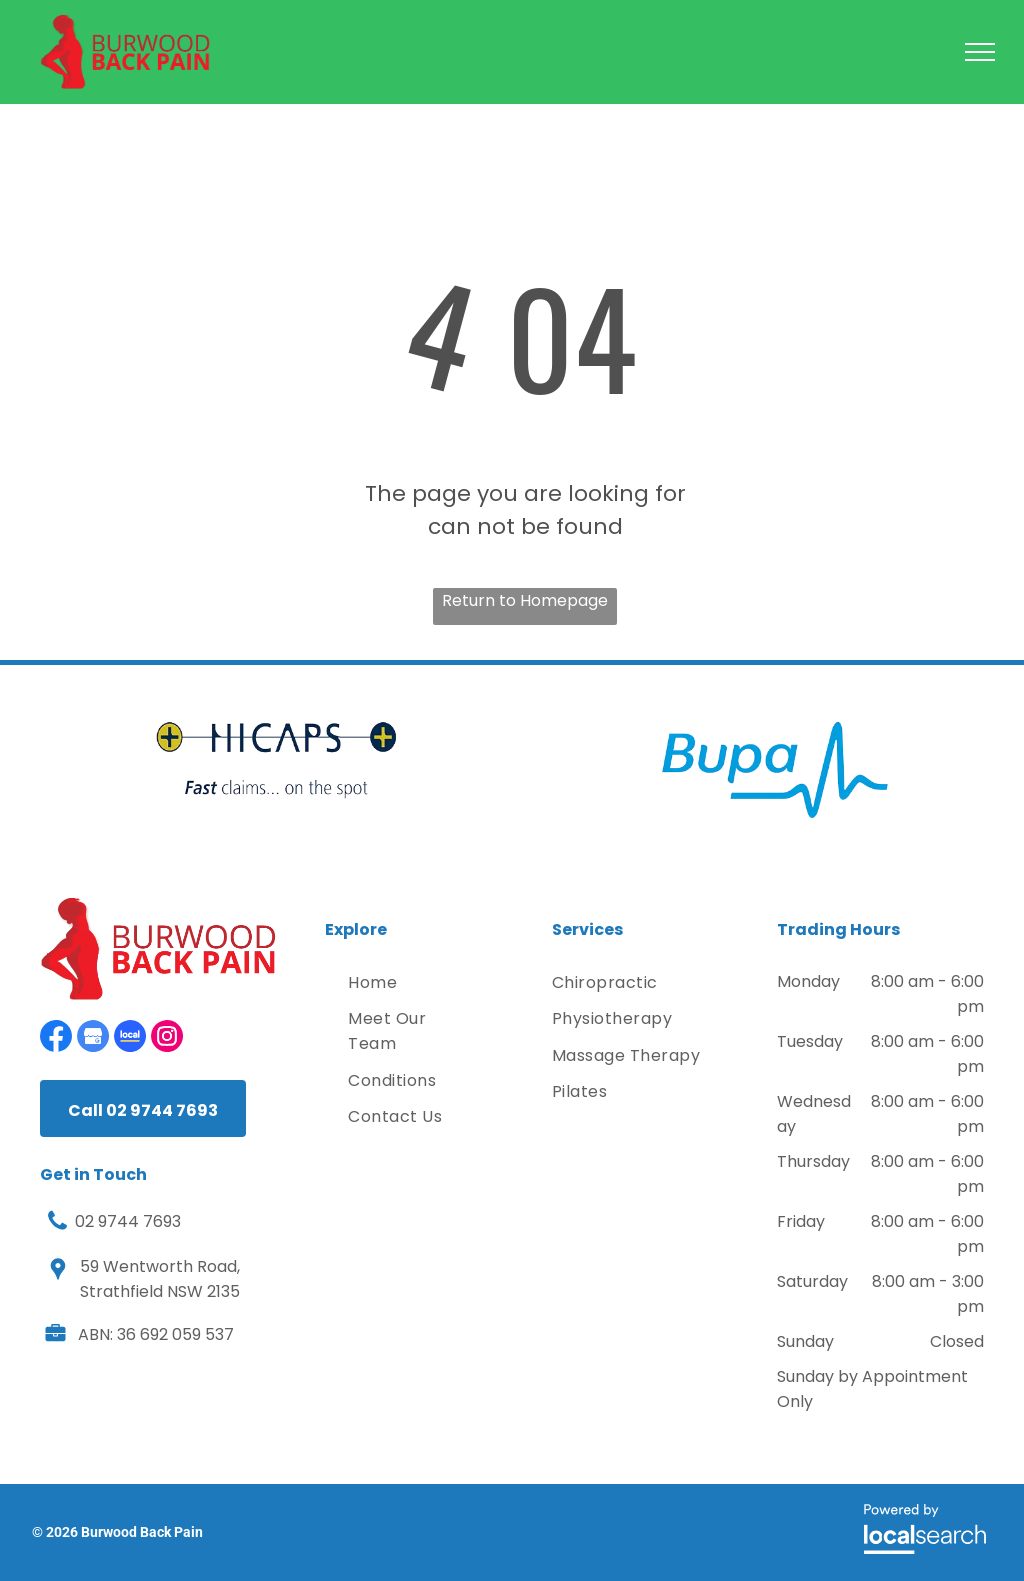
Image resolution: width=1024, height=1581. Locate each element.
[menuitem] (412, 983)
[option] (276, 760)
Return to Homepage (525, 600)
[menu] (980, 52)
